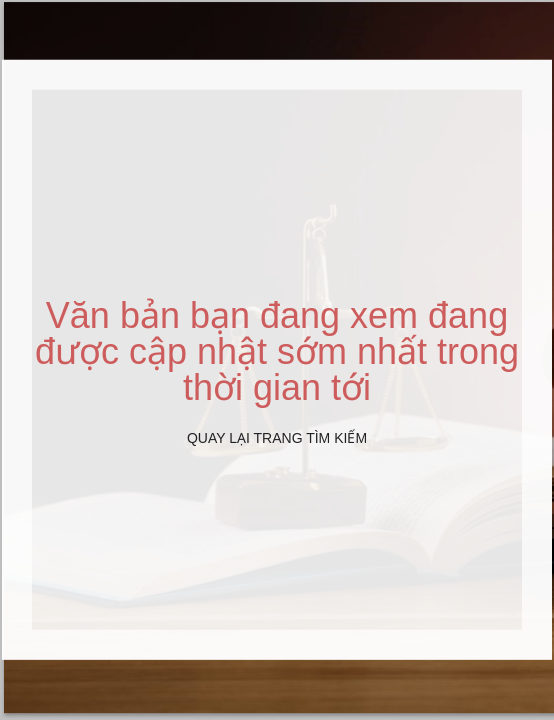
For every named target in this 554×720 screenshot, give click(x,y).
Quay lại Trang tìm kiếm (277, 438)
